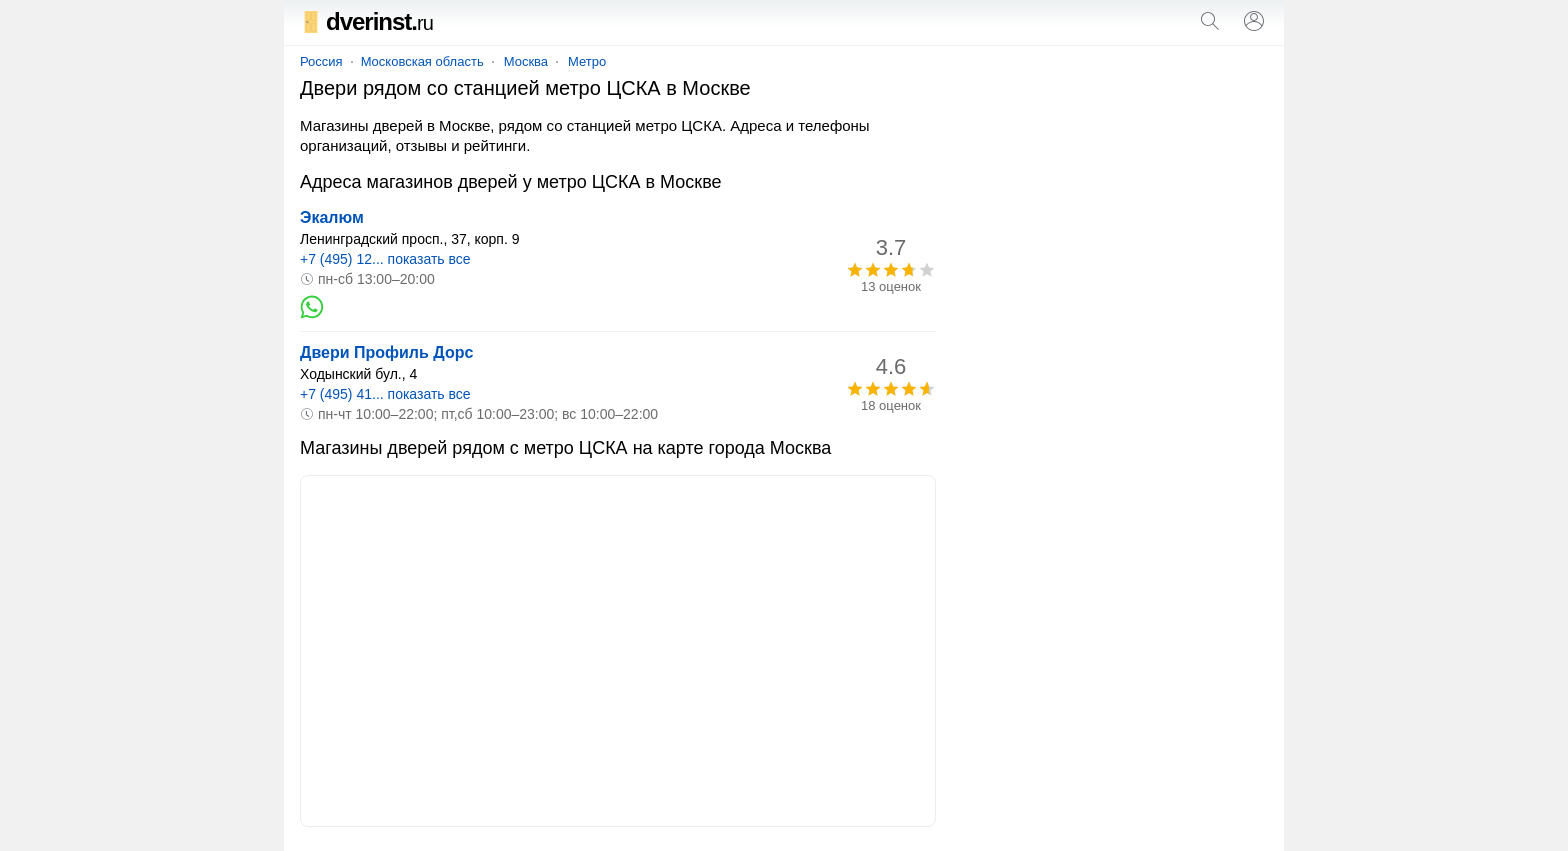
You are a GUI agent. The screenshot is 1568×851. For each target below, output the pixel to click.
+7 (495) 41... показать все (385, 394)
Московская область (422, 61)
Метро (587, 61)
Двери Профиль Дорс (386, 352)
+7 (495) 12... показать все (385, 259)
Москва (526, 61)
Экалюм (332, 217)
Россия (321, 61)
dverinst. (366, 21)
